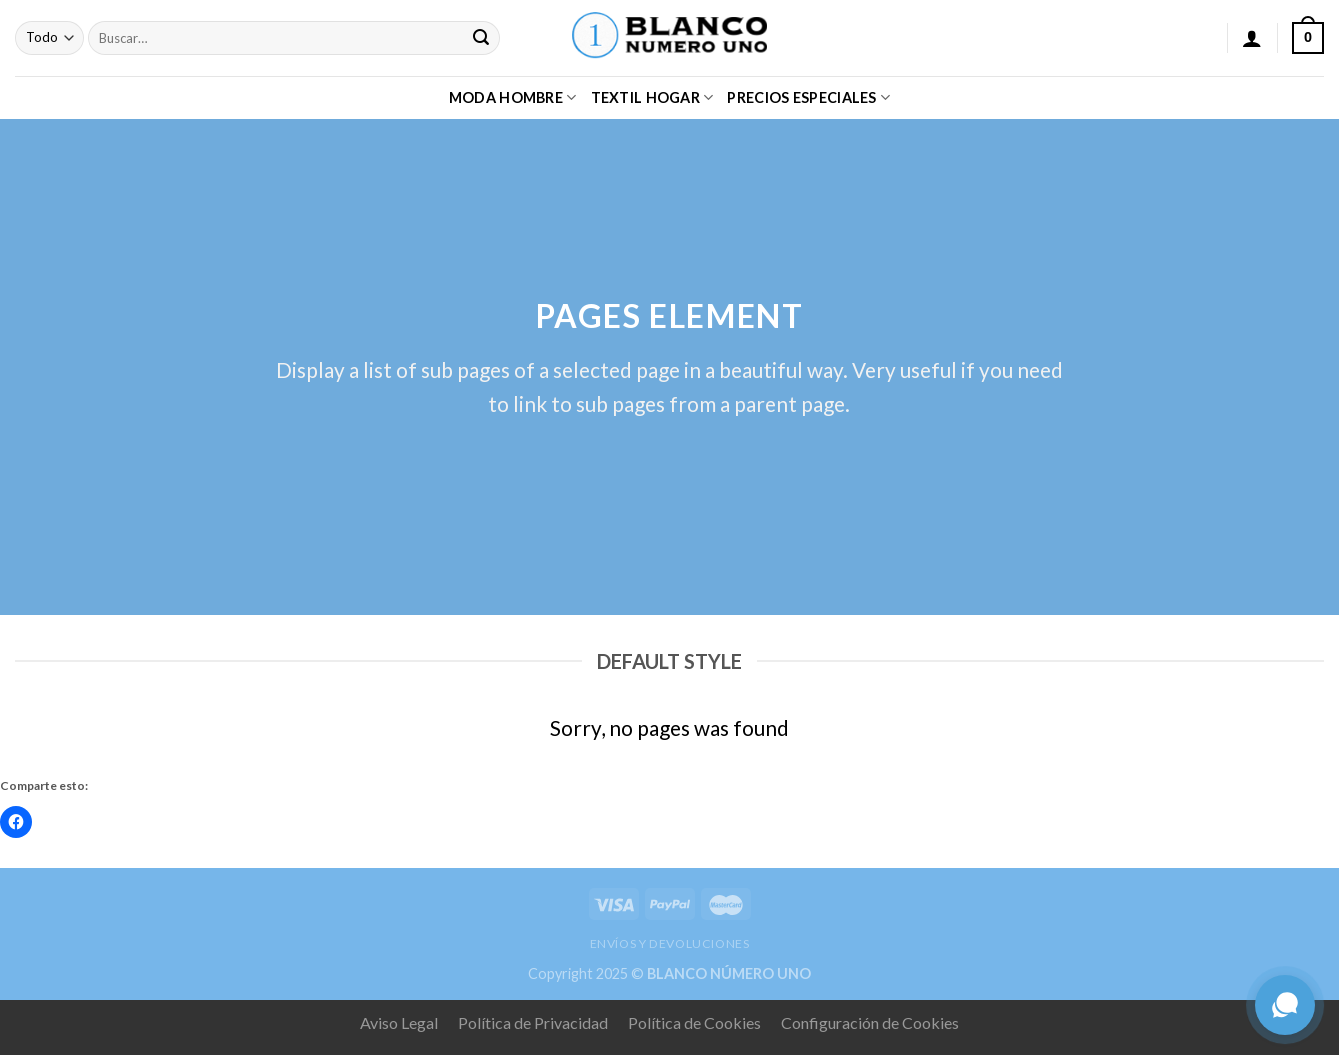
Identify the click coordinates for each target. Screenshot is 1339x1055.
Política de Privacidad (533, 1022)
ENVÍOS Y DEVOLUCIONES (670, 943)
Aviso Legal (399, 1022)
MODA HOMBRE (513, 97)
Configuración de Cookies (870, 1022)
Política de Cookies (694, 1022)
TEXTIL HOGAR (652, 97)
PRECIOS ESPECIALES (808, 97)
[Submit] (482, 38)
